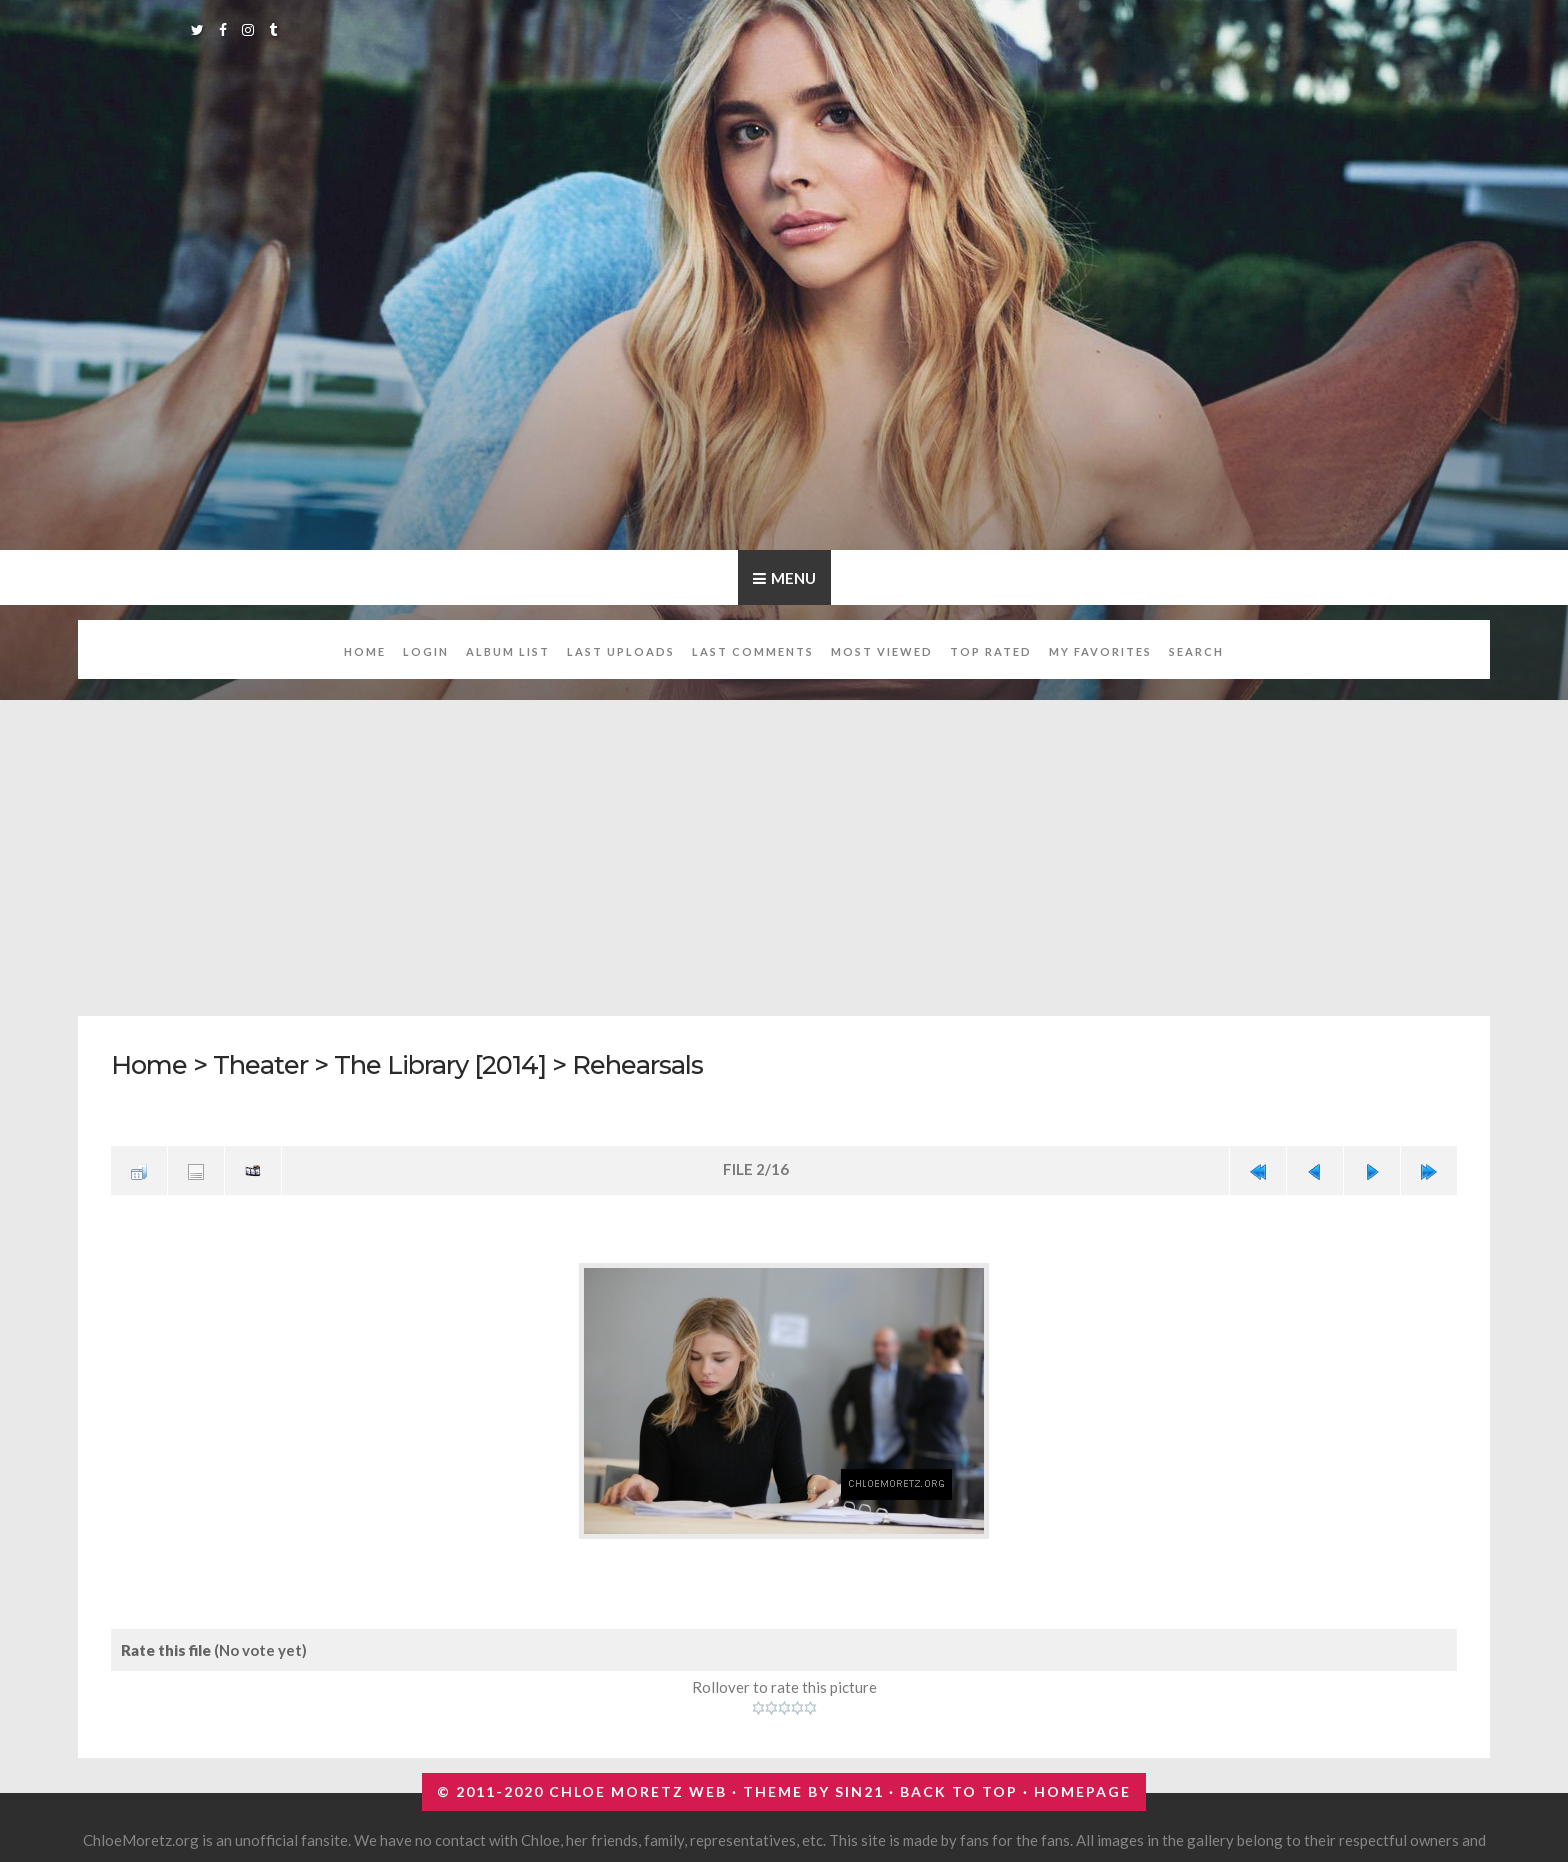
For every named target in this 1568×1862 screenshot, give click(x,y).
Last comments (753, 651)
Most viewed (882, 651)
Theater (260, 1064)
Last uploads (621, 651)
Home (365, 651)
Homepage (1082, 1791)
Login (426, 651)
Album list (508, 651)
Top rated (991, 651)
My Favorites (1100, 651)
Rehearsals (637, 1064)
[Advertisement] (784, 847)
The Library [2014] (440, 1064)
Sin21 (859, 1791)
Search (1196, 651)
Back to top (959, 1791)
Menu (793, 578)
